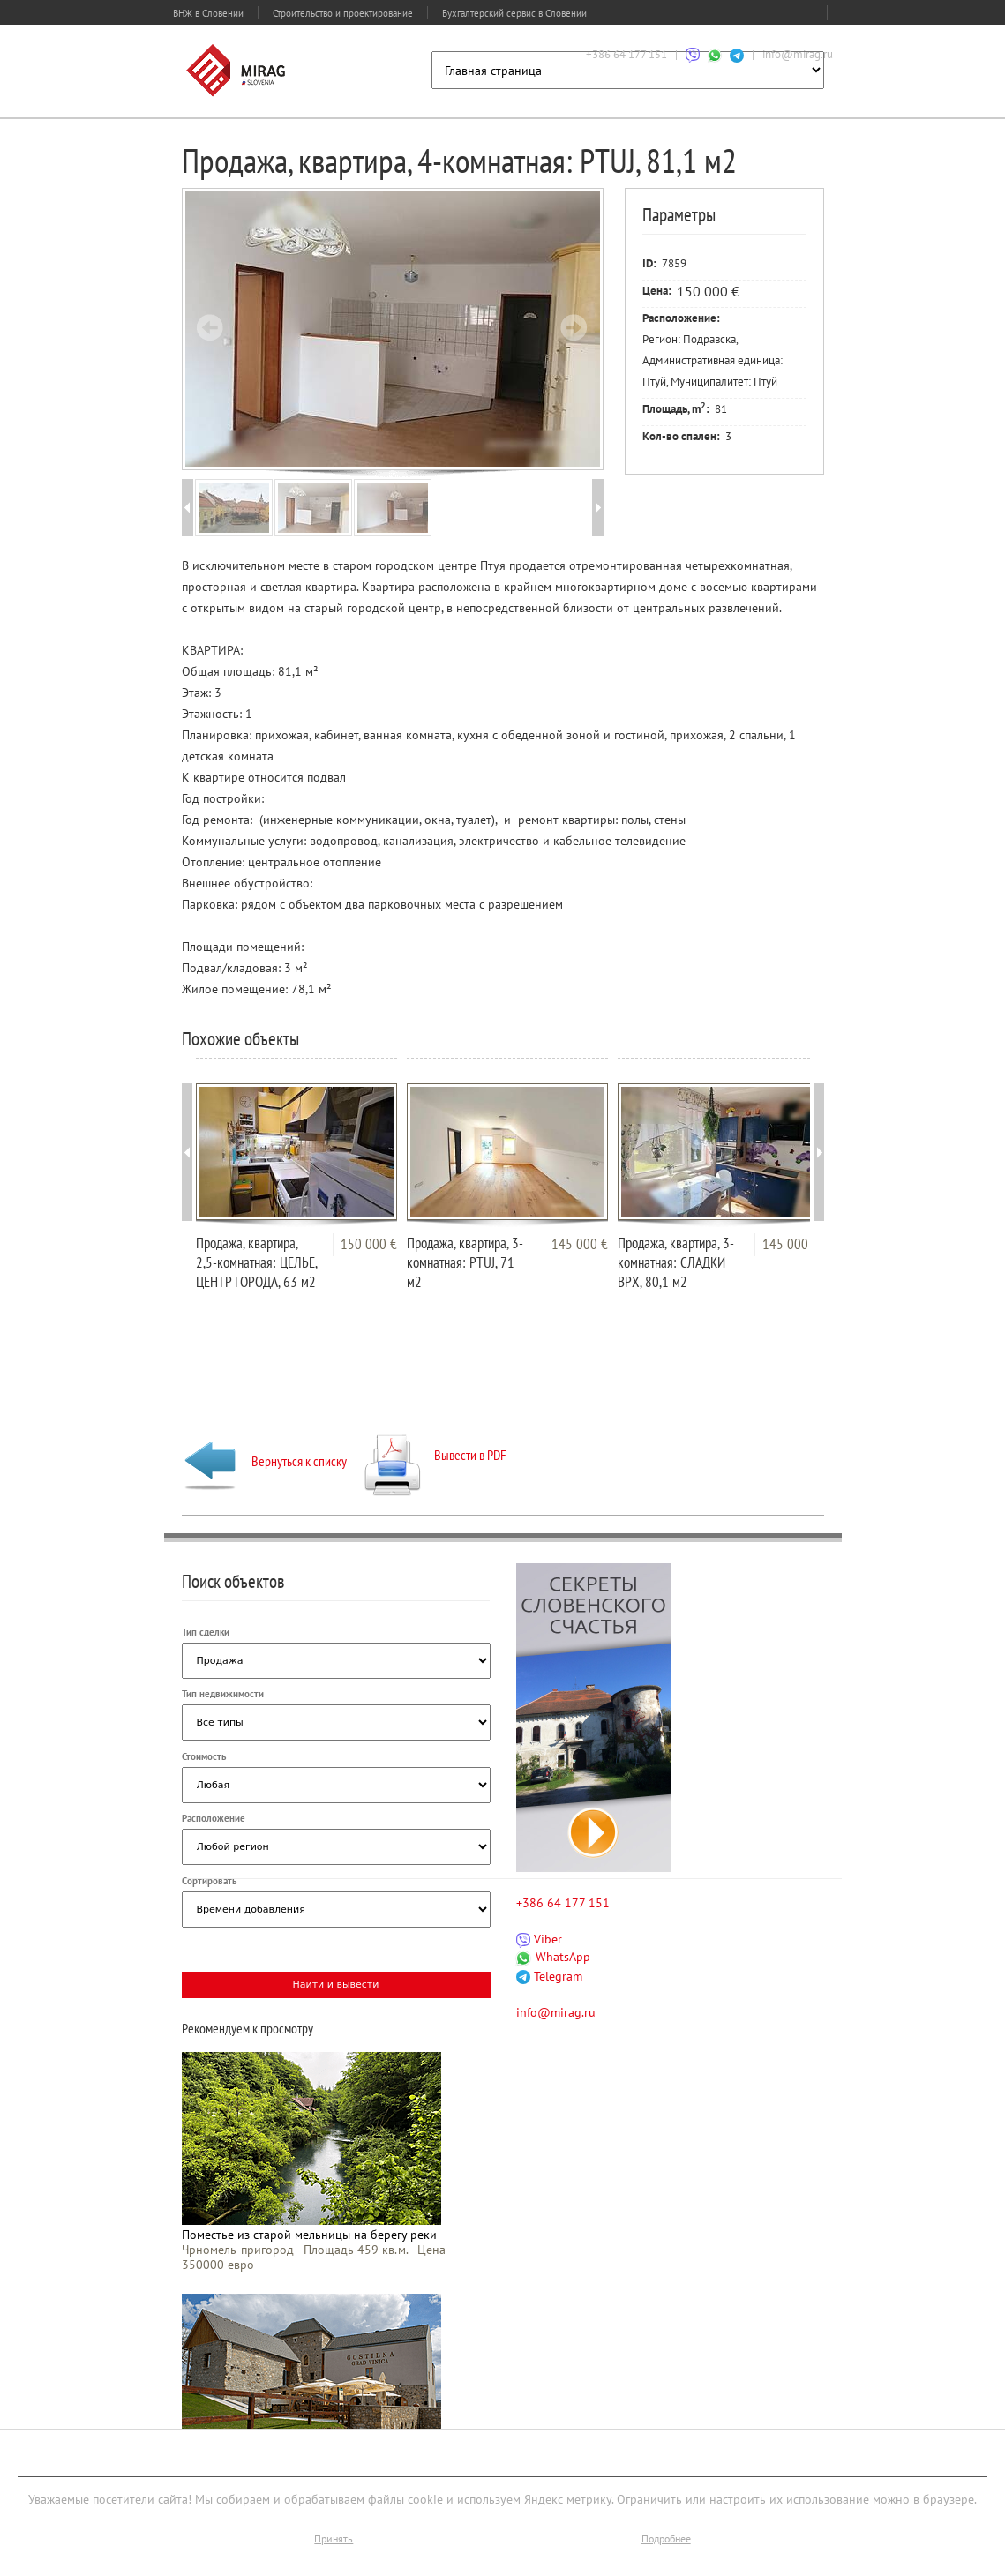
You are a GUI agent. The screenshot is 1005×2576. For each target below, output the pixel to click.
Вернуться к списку (264, 1461)
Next (573, 327)
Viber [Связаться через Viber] (539, 1939)
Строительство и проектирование (343, 13)
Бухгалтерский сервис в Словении (514, 13)
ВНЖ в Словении (208, 13)
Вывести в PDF (435, 1454)
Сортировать (209, 1881)
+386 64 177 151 (626, 54)
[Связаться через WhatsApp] (715, 54)
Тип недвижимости (223, 1694)
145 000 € (579, 1244)
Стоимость (204, 1756)
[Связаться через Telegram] (737, 54)
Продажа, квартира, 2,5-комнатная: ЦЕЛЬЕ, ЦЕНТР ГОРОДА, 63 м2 (256, 1262)
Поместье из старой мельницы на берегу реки (309, 2235)
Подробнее (666, 2538)
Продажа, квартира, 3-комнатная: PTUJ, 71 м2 (465, 1262)
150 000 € (369, 1244)
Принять (333, 2538)
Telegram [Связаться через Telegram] (549, 1976)
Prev (210, 327)
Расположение (213, 1818)
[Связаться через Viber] (693, 54)
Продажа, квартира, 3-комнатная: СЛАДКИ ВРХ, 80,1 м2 (676, 1262)
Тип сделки (205, 1632)
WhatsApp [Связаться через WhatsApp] (553, 1957)
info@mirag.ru (797, 54)
